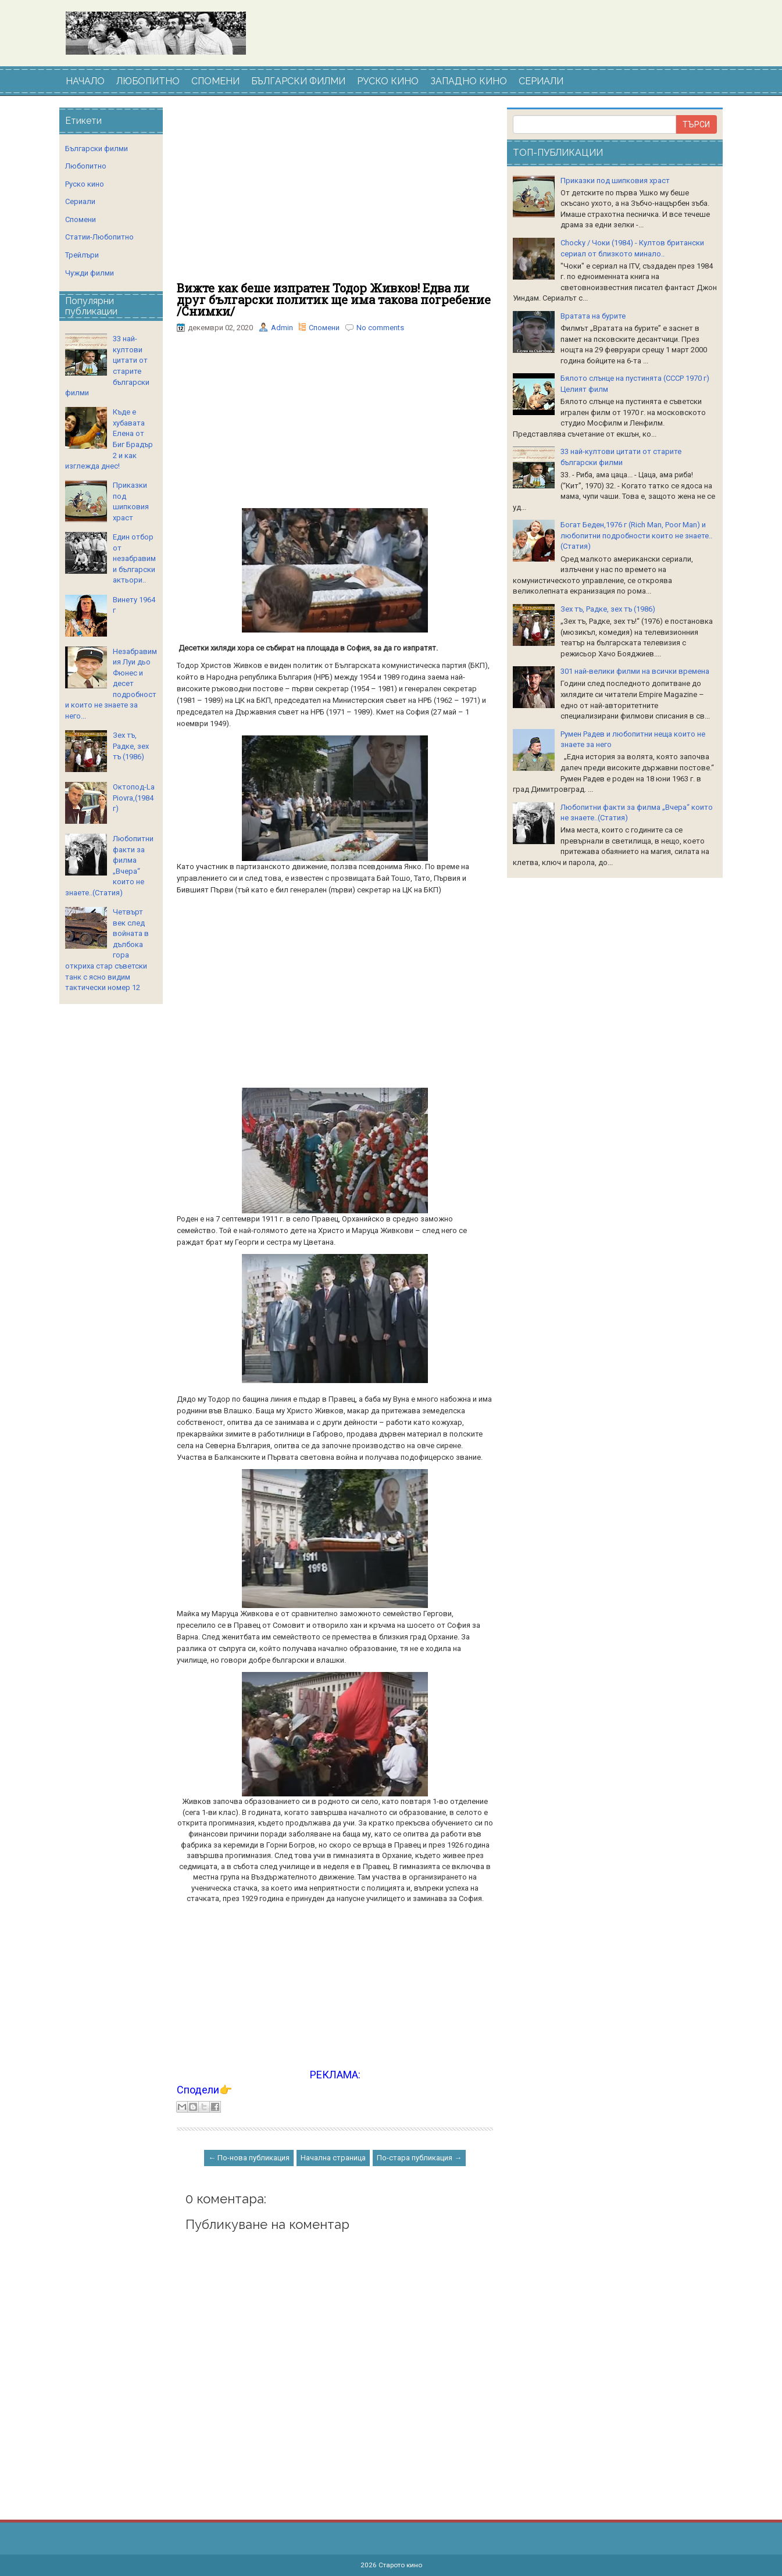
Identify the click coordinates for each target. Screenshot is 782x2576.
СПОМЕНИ (215, 81)
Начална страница (333, 2157)
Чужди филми (89, 273)
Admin (282, 327)
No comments (380, 327)
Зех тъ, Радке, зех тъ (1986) (131, 746)
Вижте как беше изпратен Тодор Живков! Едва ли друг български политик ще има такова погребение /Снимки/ (334, 299)
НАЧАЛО (85, 81)
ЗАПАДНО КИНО (468, 81)
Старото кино (400, 2565)
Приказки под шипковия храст (615, 180)
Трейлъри (82, 255)
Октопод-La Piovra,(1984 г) (134, 798)
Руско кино (84, 184)
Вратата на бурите (593, 316)
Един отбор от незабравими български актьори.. (134, 558)
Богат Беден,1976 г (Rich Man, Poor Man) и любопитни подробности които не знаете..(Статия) (636, 535)
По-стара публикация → (419, 2157)
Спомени (324, 327)
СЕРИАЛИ (541, 81)
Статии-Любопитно (99, 237)
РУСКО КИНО (388, 81)
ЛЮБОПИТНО (148, 81)
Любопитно (85, 166)
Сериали (80, 201)
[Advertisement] (335, 194)
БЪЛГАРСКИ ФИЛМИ (298, 81)
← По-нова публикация (249, 2157)
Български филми (96, 148)
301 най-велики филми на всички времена (634, 671)
